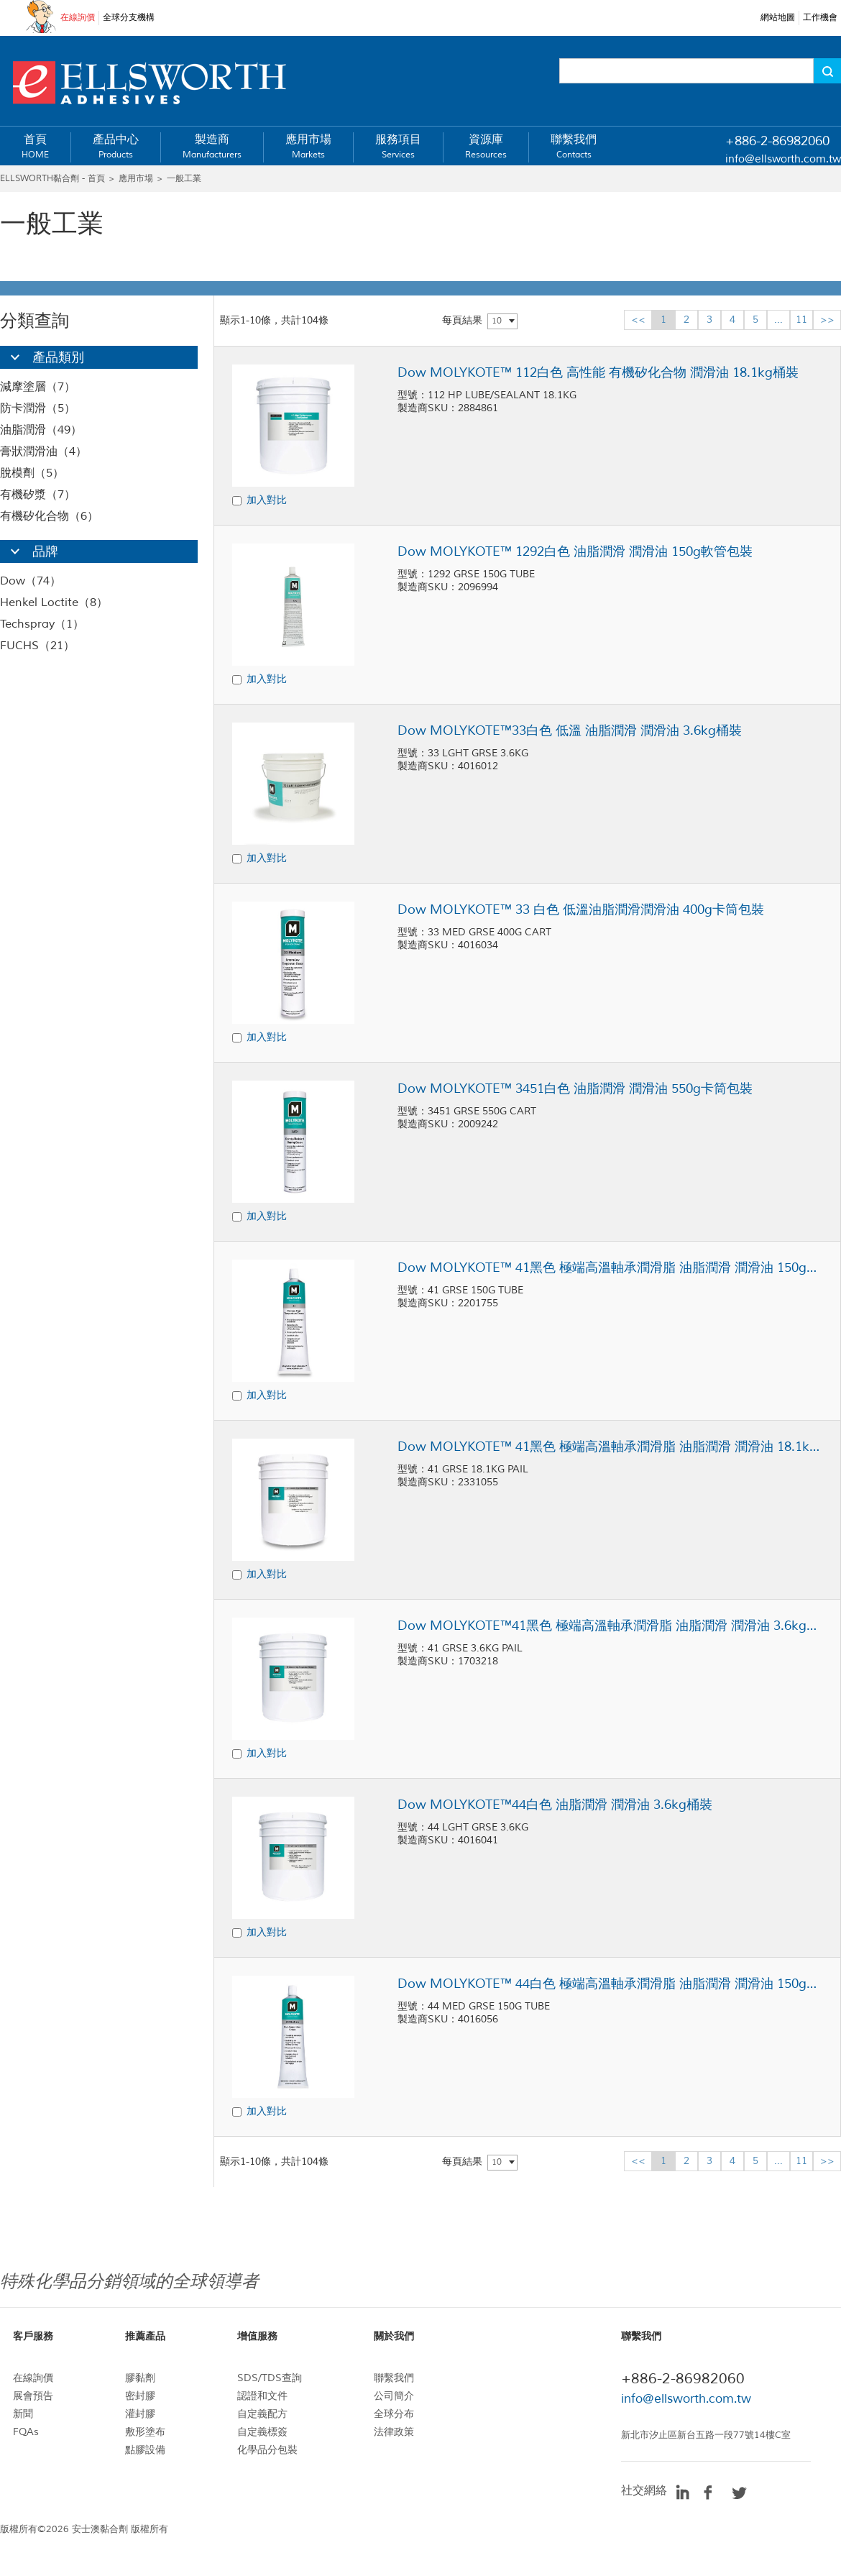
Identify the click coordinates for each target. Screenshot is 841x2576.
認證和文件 (262, 2396)
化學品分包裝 (267, 2450)
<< (638, 319)
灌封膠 (140, 2414)
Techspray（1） (42, 624)
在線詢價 (77, 17)
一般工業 (184, 178)
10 (497, 321)
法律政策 (394, 2432)
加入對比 (267, 500)
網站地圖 (777, 17)
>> (827, 319)
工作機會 (820, 17)
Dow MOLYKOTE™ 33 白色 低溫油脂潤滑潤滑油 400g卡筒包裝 (580, 909)
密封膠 (140, 2396)
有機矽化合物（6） (49, 516)
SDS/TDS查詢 (269, 2378)
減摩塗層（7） (37, 387)
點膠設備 (145, 2450)
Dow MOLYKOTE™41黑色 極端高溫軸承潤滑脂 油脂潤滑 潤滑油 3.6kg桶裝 (609, 1625)
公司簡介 (394, 2396)
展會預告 (33, 2396)
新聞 (23, 2414)
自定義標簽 (262, 2432)
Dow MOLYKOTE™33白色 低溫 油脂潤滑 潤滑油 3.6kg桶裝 (569, 730)
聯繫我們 (394, 2378)
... (778, 319)
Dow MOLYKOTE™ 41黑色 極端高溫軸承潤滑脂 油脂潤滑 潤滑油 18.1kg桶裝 (609, 1446)
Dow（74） (30, 581)
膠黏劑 (140, 2378)
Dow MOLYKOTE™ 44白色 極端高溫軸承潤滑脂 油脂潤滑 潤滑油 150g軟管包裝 (609, 1983)
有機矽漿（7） (37, 494)
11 (801, 319)
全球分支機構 (129, 17)
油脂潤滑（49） (41, 430)
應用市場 (136, 178)
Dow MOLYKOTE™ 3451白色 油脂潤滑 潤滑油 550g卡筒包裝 (575, 1088)
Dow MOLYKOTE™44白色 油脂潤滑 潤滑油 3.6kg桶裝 (554, 1804)
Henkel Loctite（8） (54, 602)
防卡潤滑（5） (37, 408)
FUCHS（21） (37, 645)
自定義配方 (262, 2414)
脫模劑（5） (32, 473)
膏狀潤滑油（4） (43, 451)
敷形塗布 (145, 2432)
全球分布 (394, 2414)
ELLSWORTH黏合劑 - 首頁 (52, 178)
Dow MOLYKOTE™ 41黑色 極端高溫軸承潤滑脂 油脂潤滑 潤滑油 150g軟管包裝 (609, 1267)
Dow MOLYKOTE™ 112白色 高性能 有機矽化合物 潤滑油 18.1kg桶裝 (598, 372)
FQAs (26, 2432)
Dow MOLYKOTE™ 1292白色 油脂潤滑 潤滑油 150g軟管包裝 (575, 551)
